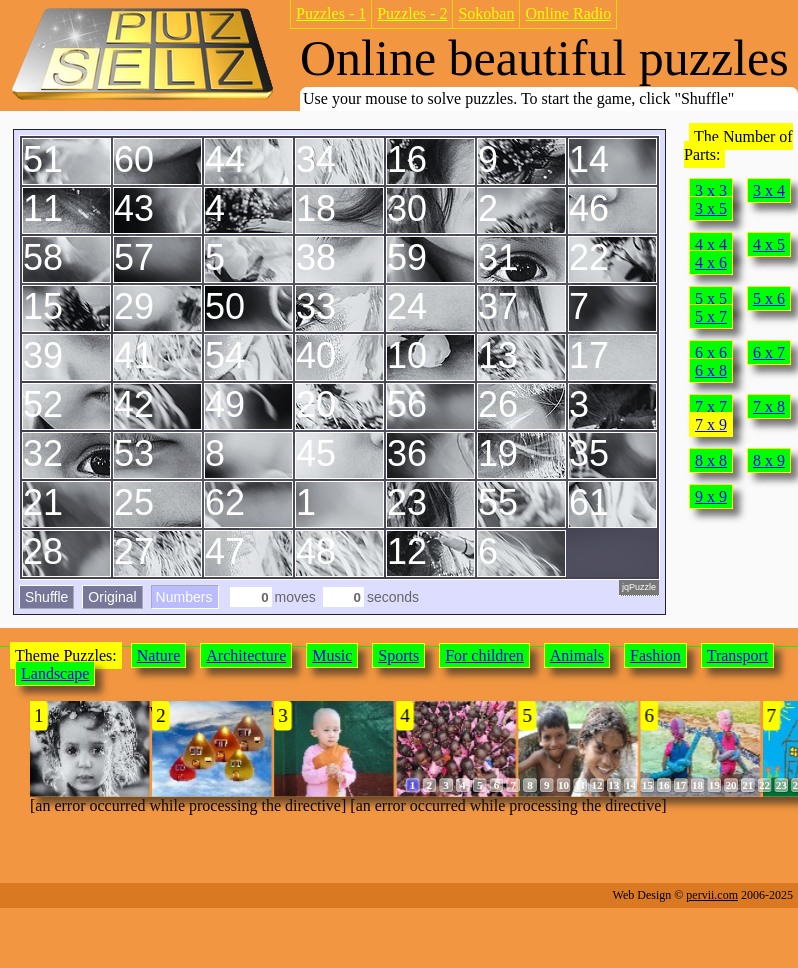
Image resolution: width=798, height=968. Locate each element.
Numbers (184, 597)
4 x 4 (711, 244)
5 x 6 (769, 298)
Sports (398, 655)
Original (112, 597)
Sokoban (486, 13)
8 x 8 (711, 460)
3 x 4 (769, 190)
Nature (159, 655)
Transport (738, 655)
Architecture (246, 655)
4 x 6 (711, 262)
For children (484, 655)
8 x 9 (769, 460)
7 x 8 (769, 406)
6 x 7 (769, 352)
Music (332, 655)
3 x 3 (711, 190)
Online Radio (568, 13)
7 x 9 (711, 424)
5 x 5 (711, 298)
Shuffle (46, 597)
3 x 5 (711, 208)
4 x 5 (769, 244)
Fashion (655, 655)
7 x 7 (711, 406)
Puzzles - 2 (412, 13)
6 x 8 (711, 370)
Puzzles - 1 (331, 13)
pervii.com (712, 895)
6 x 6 (711, 352)
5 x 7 (711, 316)
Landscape (55, 673)
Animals (577, 655)
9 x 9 (711, 496)
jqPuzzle (639, 587)
